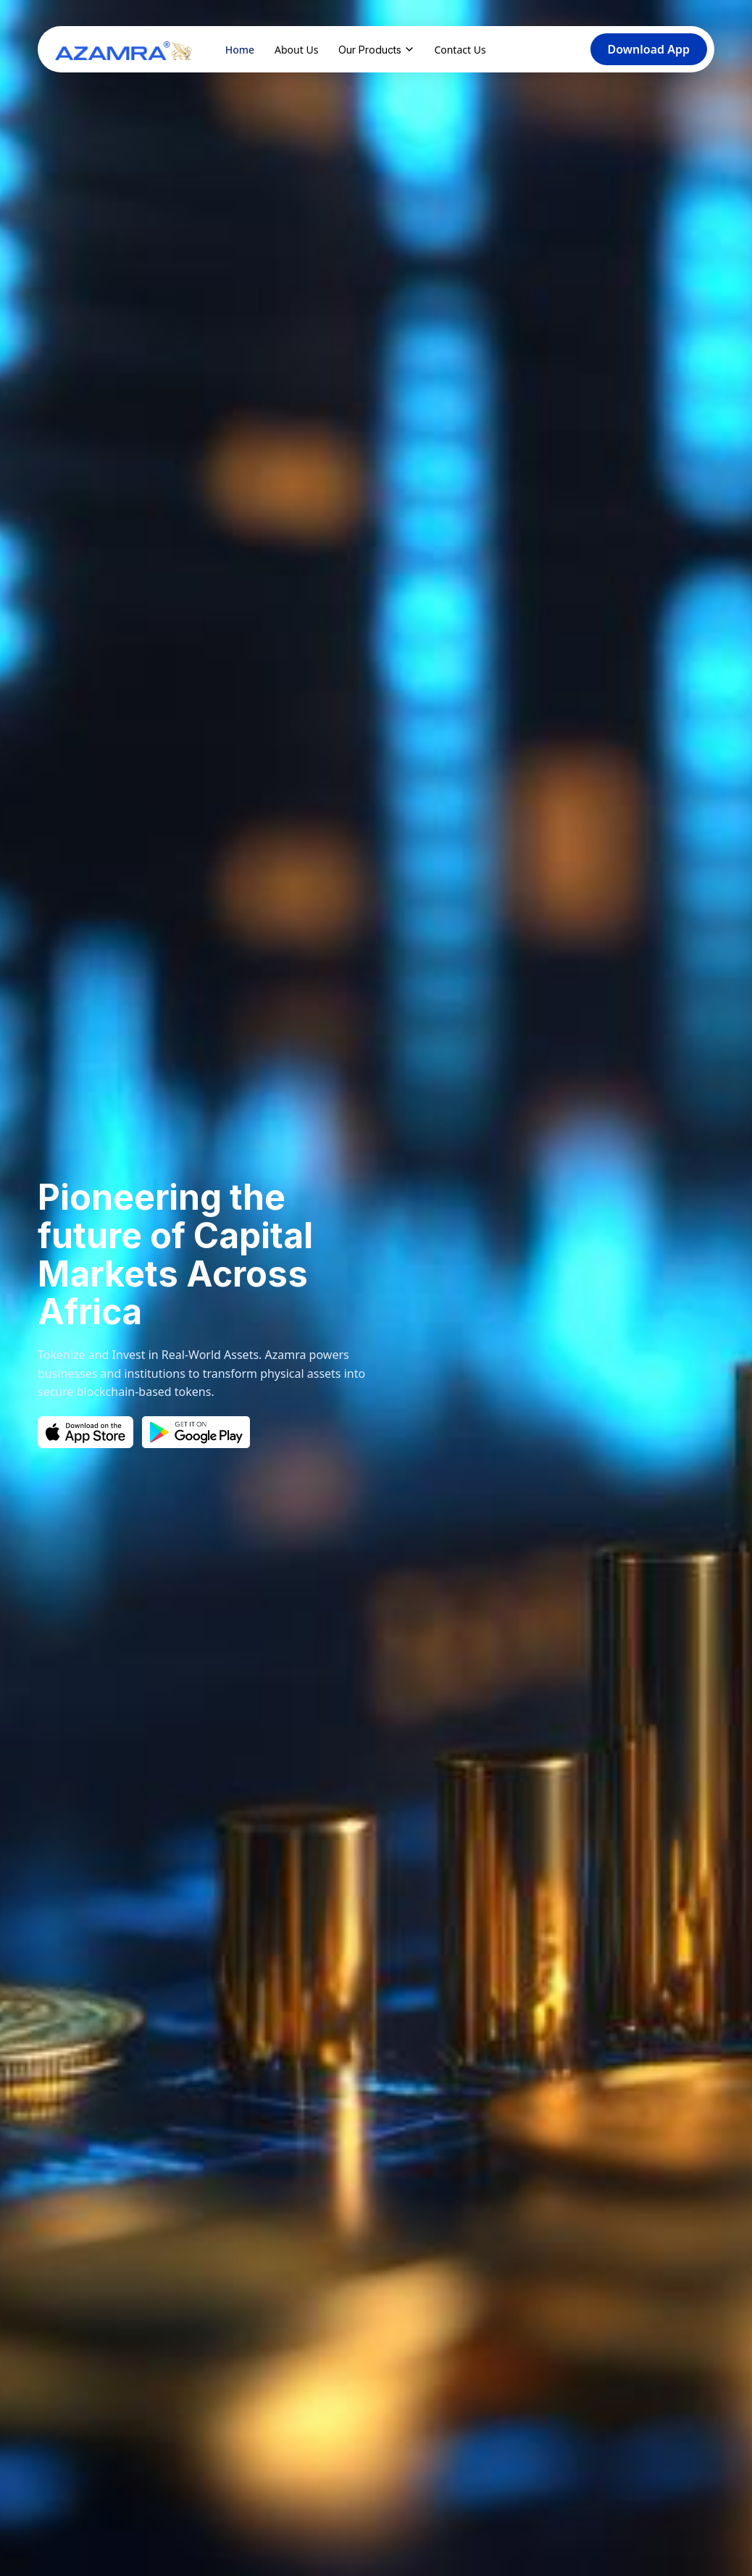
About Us (296, 50)
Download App (649, 49)
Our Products (376, 49)
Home (239, 50)
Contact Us (459, 50)
